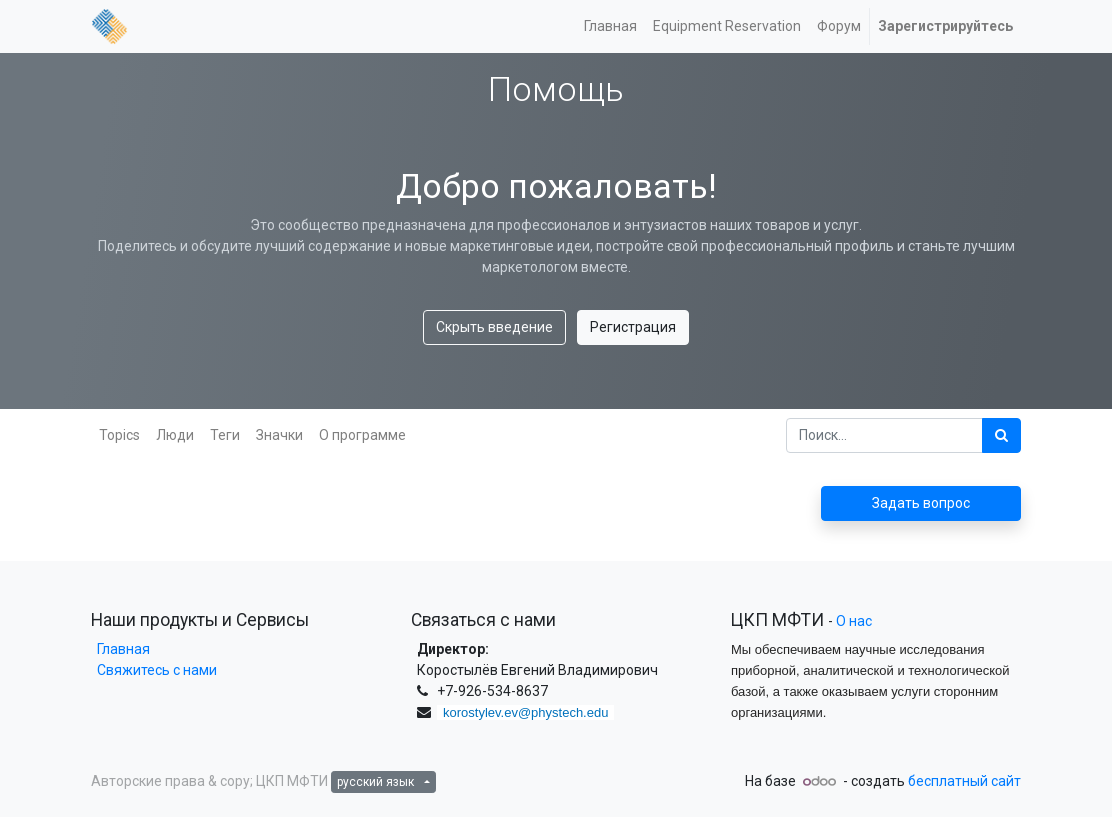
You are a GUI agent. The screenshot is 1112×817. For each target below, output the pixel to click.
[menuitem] (610, 26)
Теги (225, 435)
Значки (279, 435)
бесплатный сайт (964, 781)
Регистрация (633, 327)
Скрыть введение (494, 327)
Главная (120, 649)
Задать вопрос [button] (921, 503)
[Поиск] (1001, 435)
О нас (854, 621)
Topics (119, 435)
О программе (362, 435)
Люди (175, 435)
